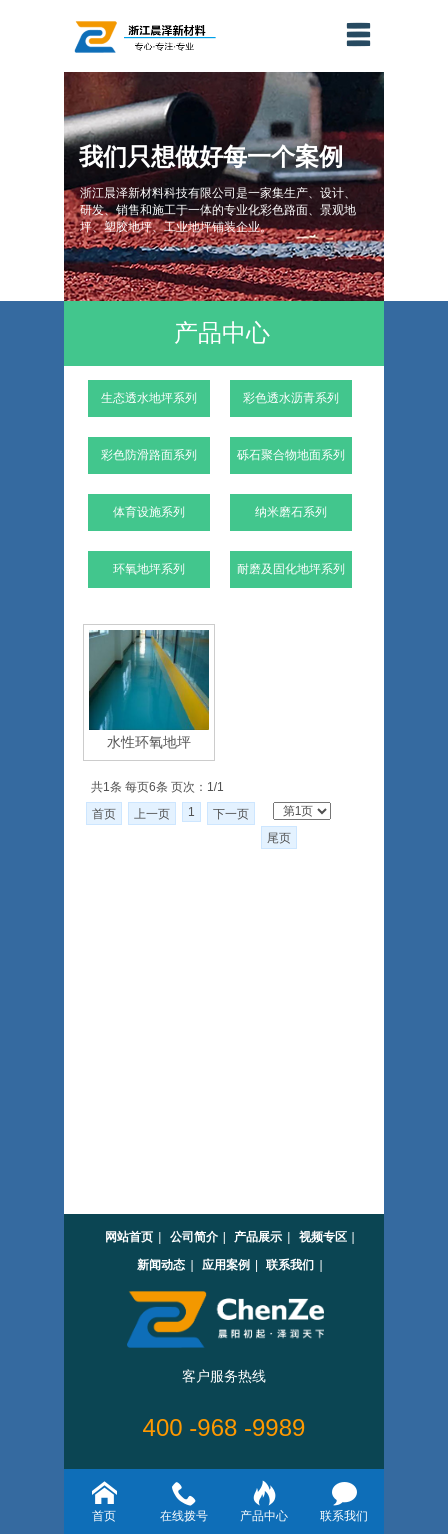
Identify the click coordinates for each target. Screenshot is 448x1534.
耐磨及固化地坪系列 (291, 569)
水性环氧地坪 (149, 742)
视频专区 (323, 1237)
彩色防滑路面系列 (149, 455)
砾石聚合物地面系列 (291, 455)
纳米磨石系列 (291, 512)
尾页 (279, 838)
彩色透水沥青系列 (291, 398)
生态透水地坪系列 (149, 398)
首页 (104, 814)
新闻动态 (161, 1265)
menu (358, 34)
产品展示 (258, 1237)
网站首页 (129, 1237)
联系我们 (290, 1265)
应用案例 (226, 1265)
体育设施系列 (149, 512)
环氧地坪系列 (149, 569)
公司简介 (194, 1237)
